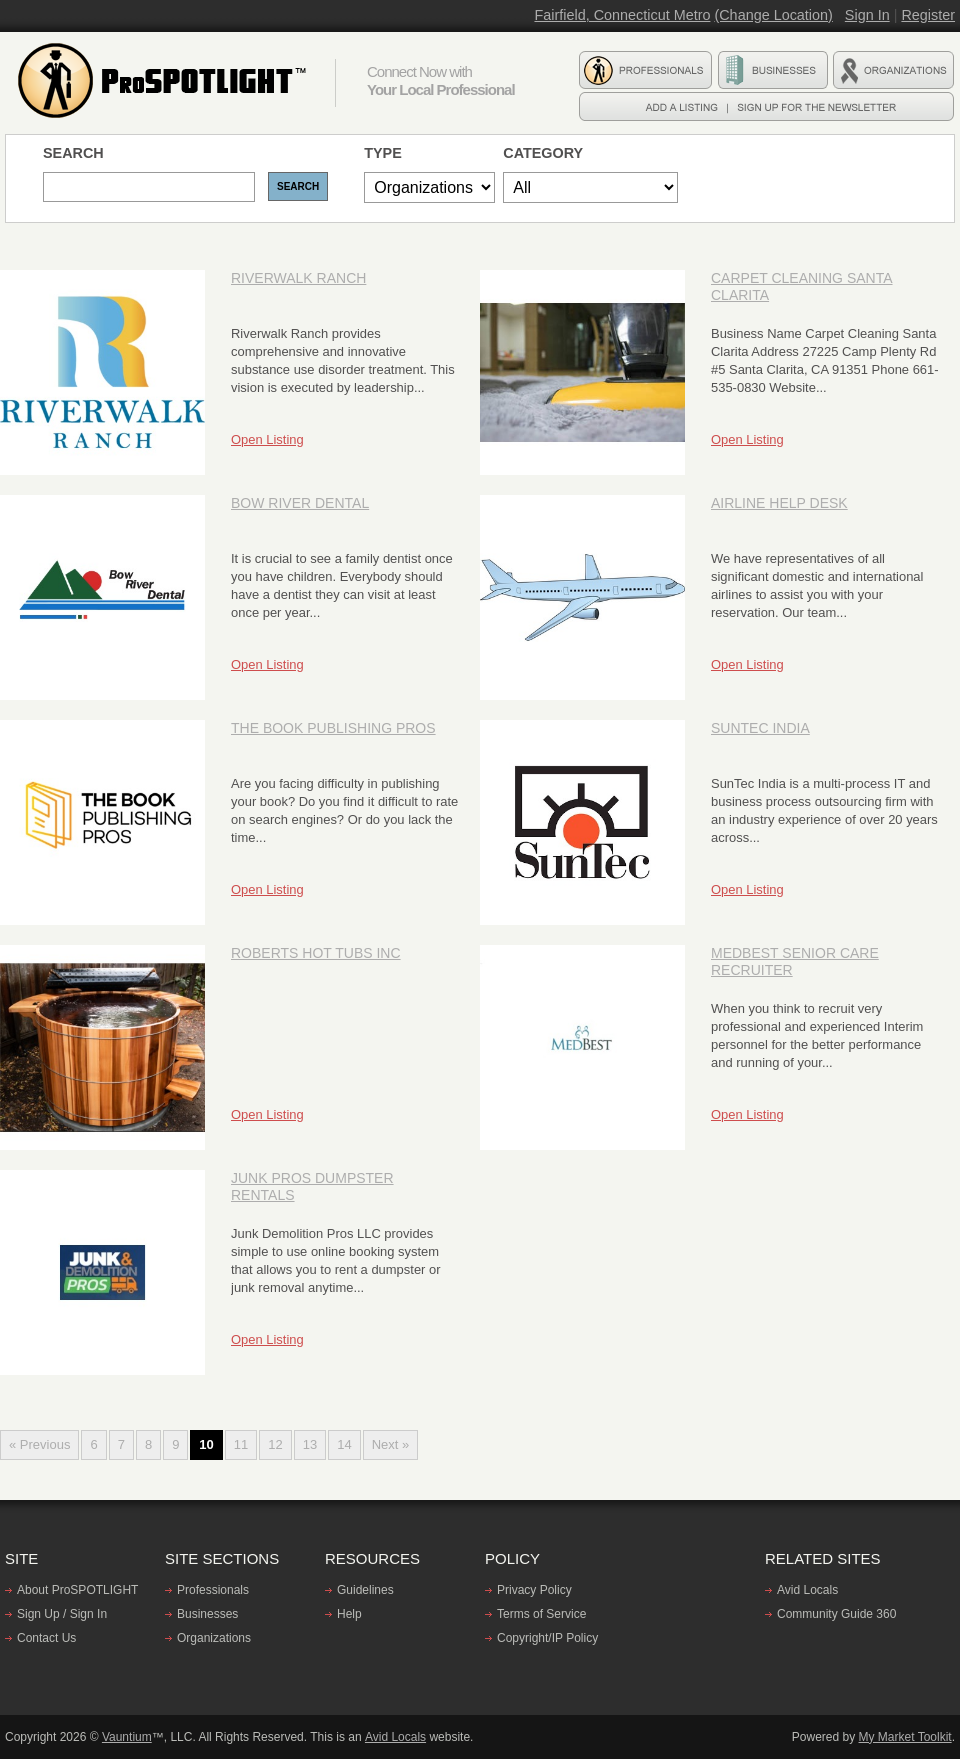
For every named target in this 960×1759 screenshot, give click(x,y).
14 (344, 1444)
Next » (391, 1444)
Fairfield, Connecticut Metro (622, 15)
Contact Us (46, 1638)
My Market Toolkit (905, 1737)
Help (349, 1614)
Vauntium (127, 1737)
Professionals (213, 1590)
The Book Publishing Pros (333, 728)
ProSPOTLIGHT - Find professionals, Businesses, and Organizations (165, 81)
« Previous (39, 1444)
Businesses (207, 1614)
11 (241, 1444)
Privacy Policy (534, 1590)
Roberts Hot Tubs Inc (316, 953)
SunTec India (760, 728)
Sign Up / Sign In (62, 1614)
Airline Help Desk (779, 503)
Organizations (214, 1638)
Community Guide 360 (836, 1614)
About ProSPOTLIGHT (77, 1590)
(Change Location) (773, 15)
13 (310, 1444)
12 (275, 1444)
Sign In (867, 15)
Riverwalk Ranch (298, 278)
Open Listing (267, 439)
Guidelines (365, 1590)
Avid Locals (807, 1590)
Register (928, 15)
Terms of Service (541, 1614)
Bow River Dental (300, 503)
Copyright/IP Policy (547, 1638)
